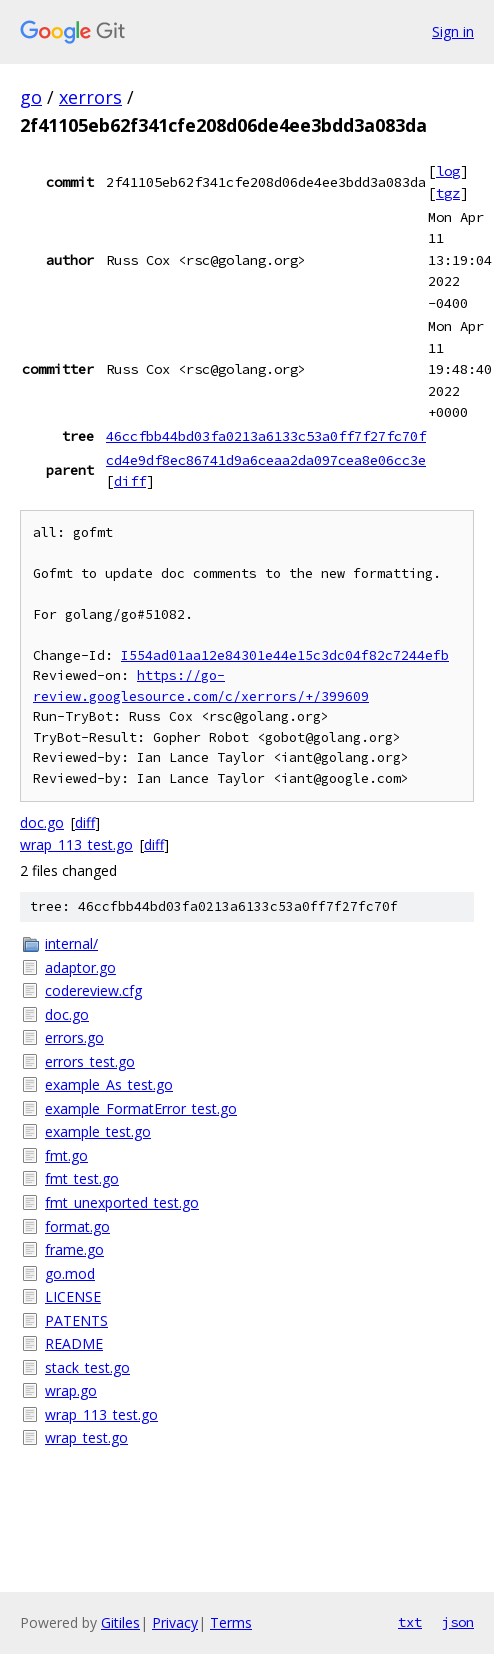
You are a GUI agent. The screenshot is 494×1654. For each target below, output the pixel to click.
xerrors (90, 97)
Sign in (453, 31)
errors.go (74, 1037)
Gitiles (120, 1622)
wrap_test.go (86, 1437)
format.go (77, 1226)
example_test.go (98, 1131)
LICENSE (73, 1296)
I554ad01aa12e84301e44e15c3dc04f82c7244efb (285, 655)
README (74, 1343)
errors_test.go (90, 1061)
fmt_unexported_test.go (122, 1202)
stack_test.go (87, 1367)
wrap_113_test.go (76, 844)
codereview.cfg (93, 990)
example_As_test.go (109, 1084)
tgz (448, 193)
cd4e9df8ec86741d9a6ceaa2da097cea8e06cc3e (266, 460)
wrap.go (71, 1390)
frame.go (74, 1249)
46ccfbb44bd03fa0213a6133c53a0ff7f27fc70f (266, 436)
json (458, 1622)
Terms (231, 1622)
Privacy (175, 1622)
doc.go (42, 822)
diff (130, 481)
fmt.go (66, 1155)
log (448, 171)
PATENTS (76, 1320)
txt (410, 1622)
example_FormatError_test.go (141, 1108)
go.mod (70, 1273)
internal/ (71, 943)
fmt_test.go (82, 1178)
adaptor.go (80, 967)
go (31, 97)
